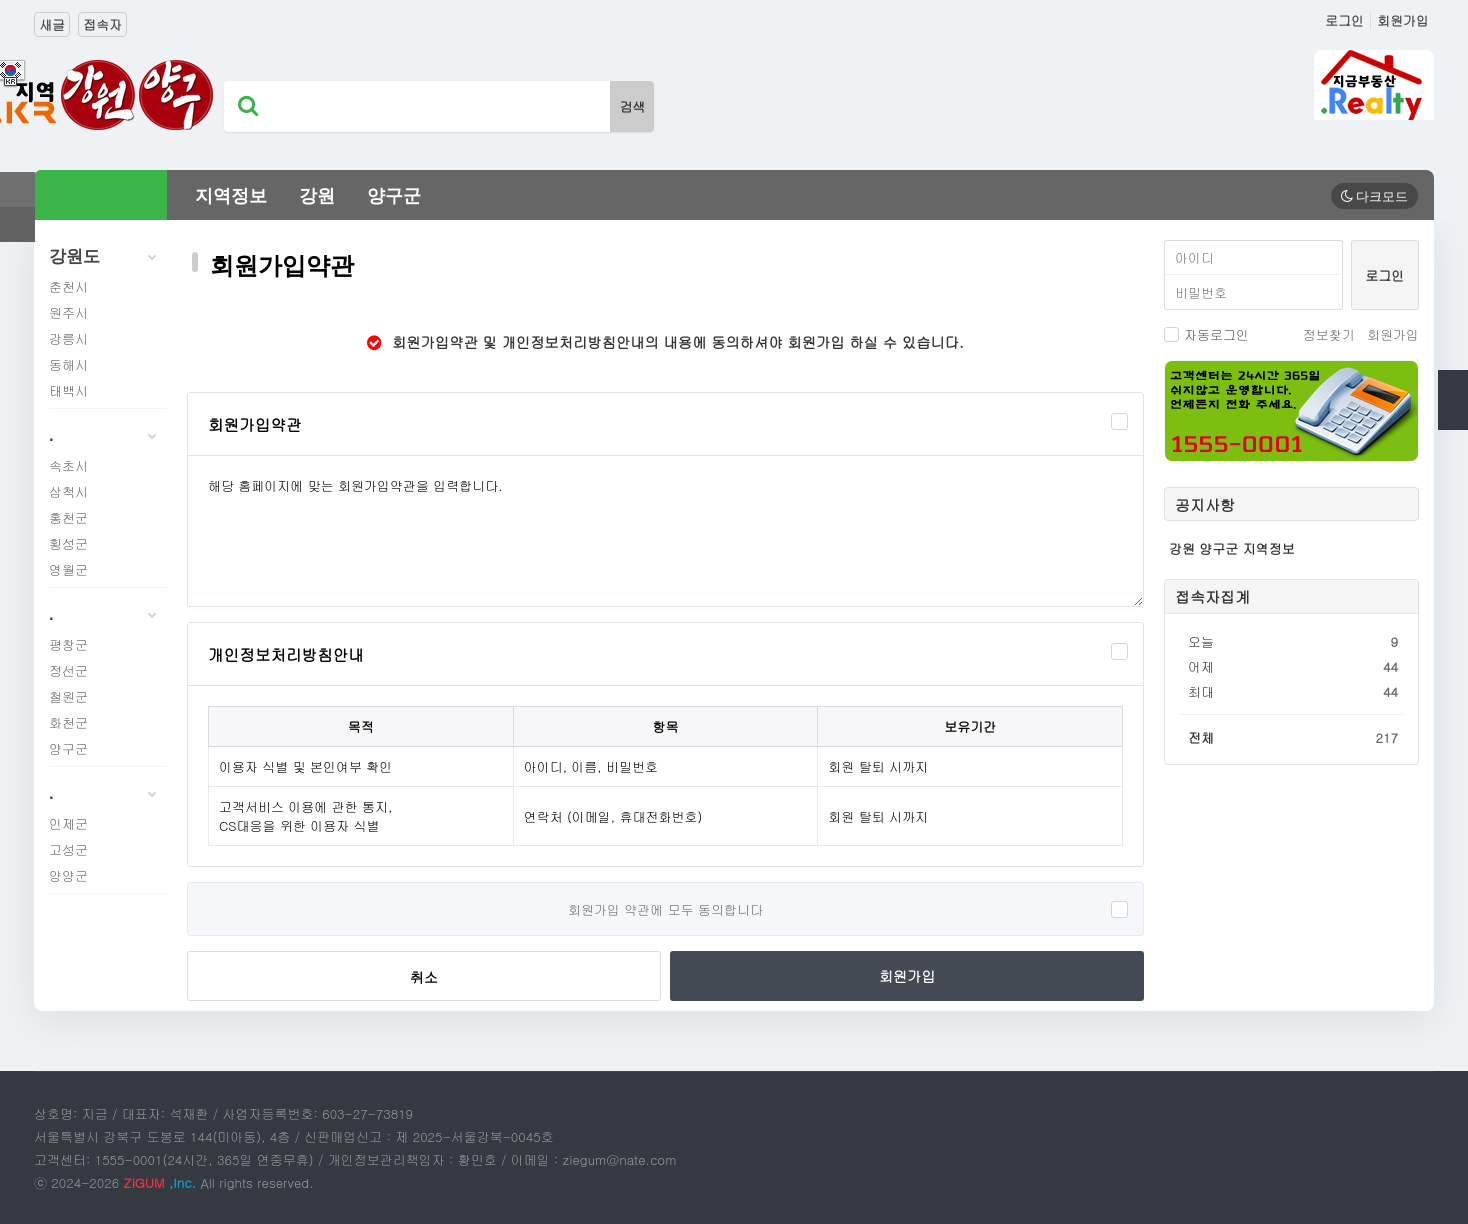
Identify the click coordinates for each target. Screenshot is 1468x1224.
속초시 (68, 465)
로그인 (1344, 20)
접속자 (102, 24)
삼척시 (68, 491)
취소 (424, 977)
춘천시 (68, 286)
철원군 (68, 696)
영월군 (68, 569)
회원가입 (1403, 20)
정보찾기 (1329, 334)
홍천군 (68, 517)
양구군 (394, 196)
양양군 (68, 875)
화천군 (68, 722)
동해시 (68, 364)
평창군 (68, 644)
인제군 (68, 823)
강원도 (108, 257)
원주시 (68, 312)
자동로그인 (1206, 334)
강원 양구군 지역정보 (1232, 548)
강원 (317, 196)
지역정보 (231, 196)
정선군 (68, 670)
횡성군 (68, 543)
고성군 (68, 849)
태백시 (68, 390)
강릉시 (68, 338)
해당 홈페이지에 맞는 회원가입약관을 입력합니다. (665, 531)
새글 (52, 24)
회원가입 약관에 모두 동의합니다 (665, 909)
